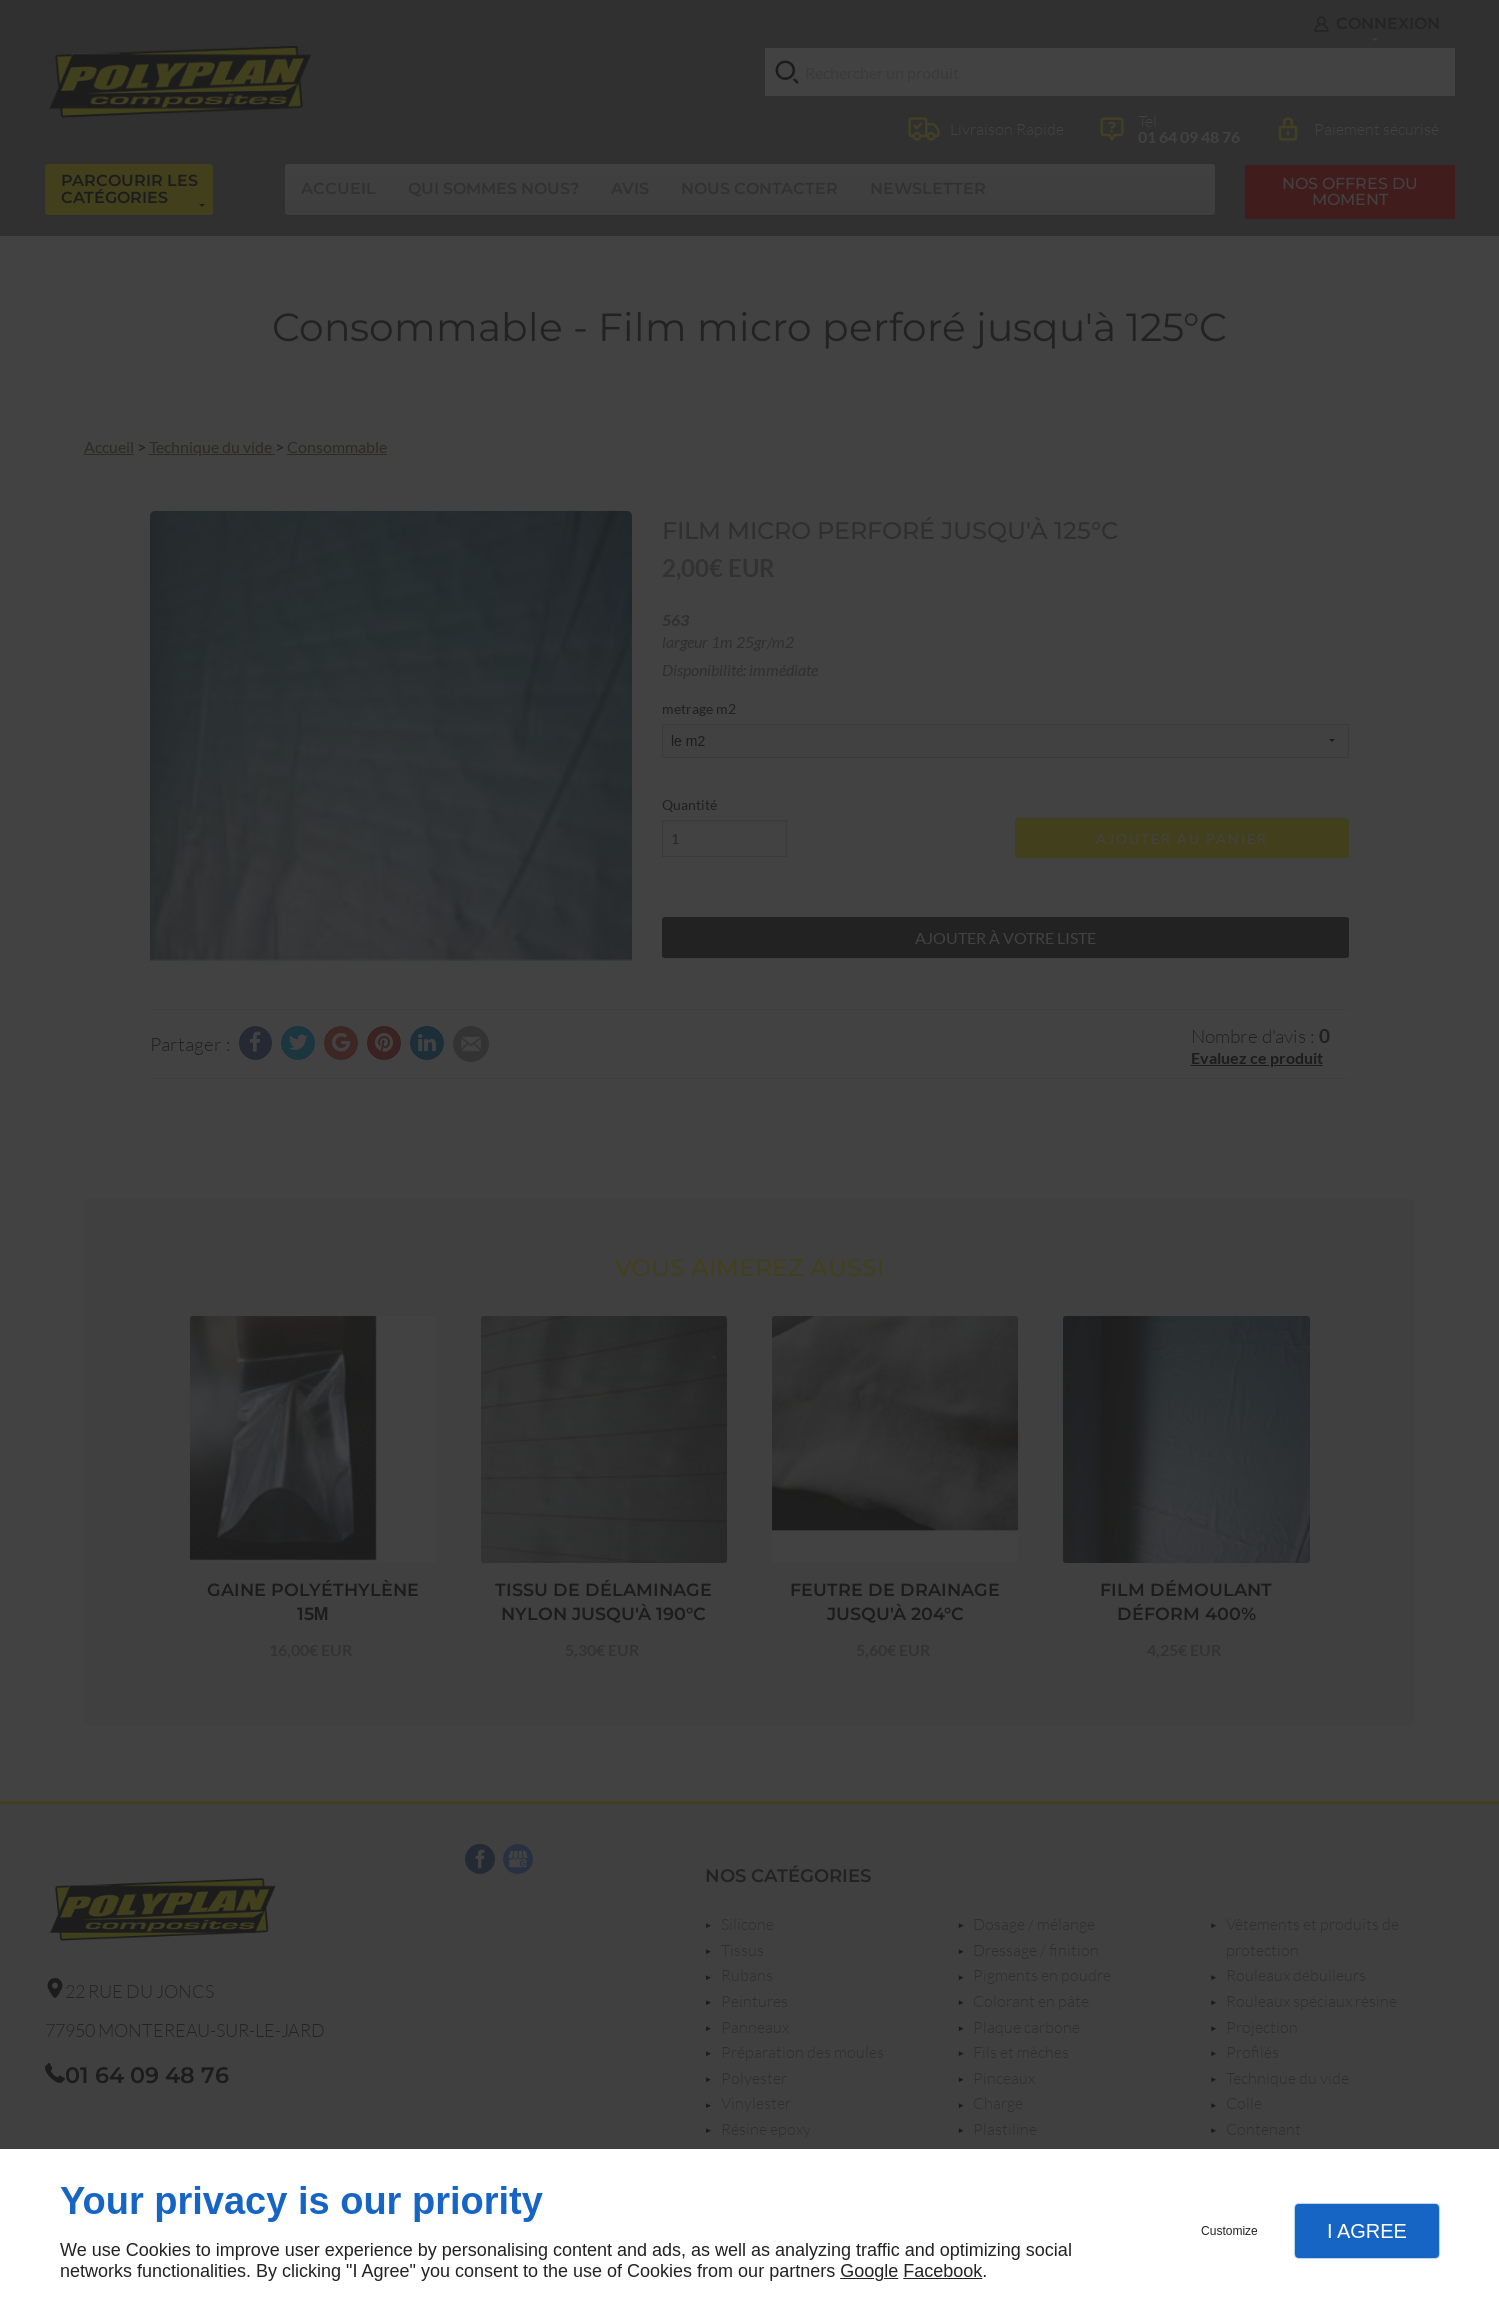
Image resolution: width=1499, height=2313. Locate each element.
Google (869, 2271)
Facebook (942, 2271)
